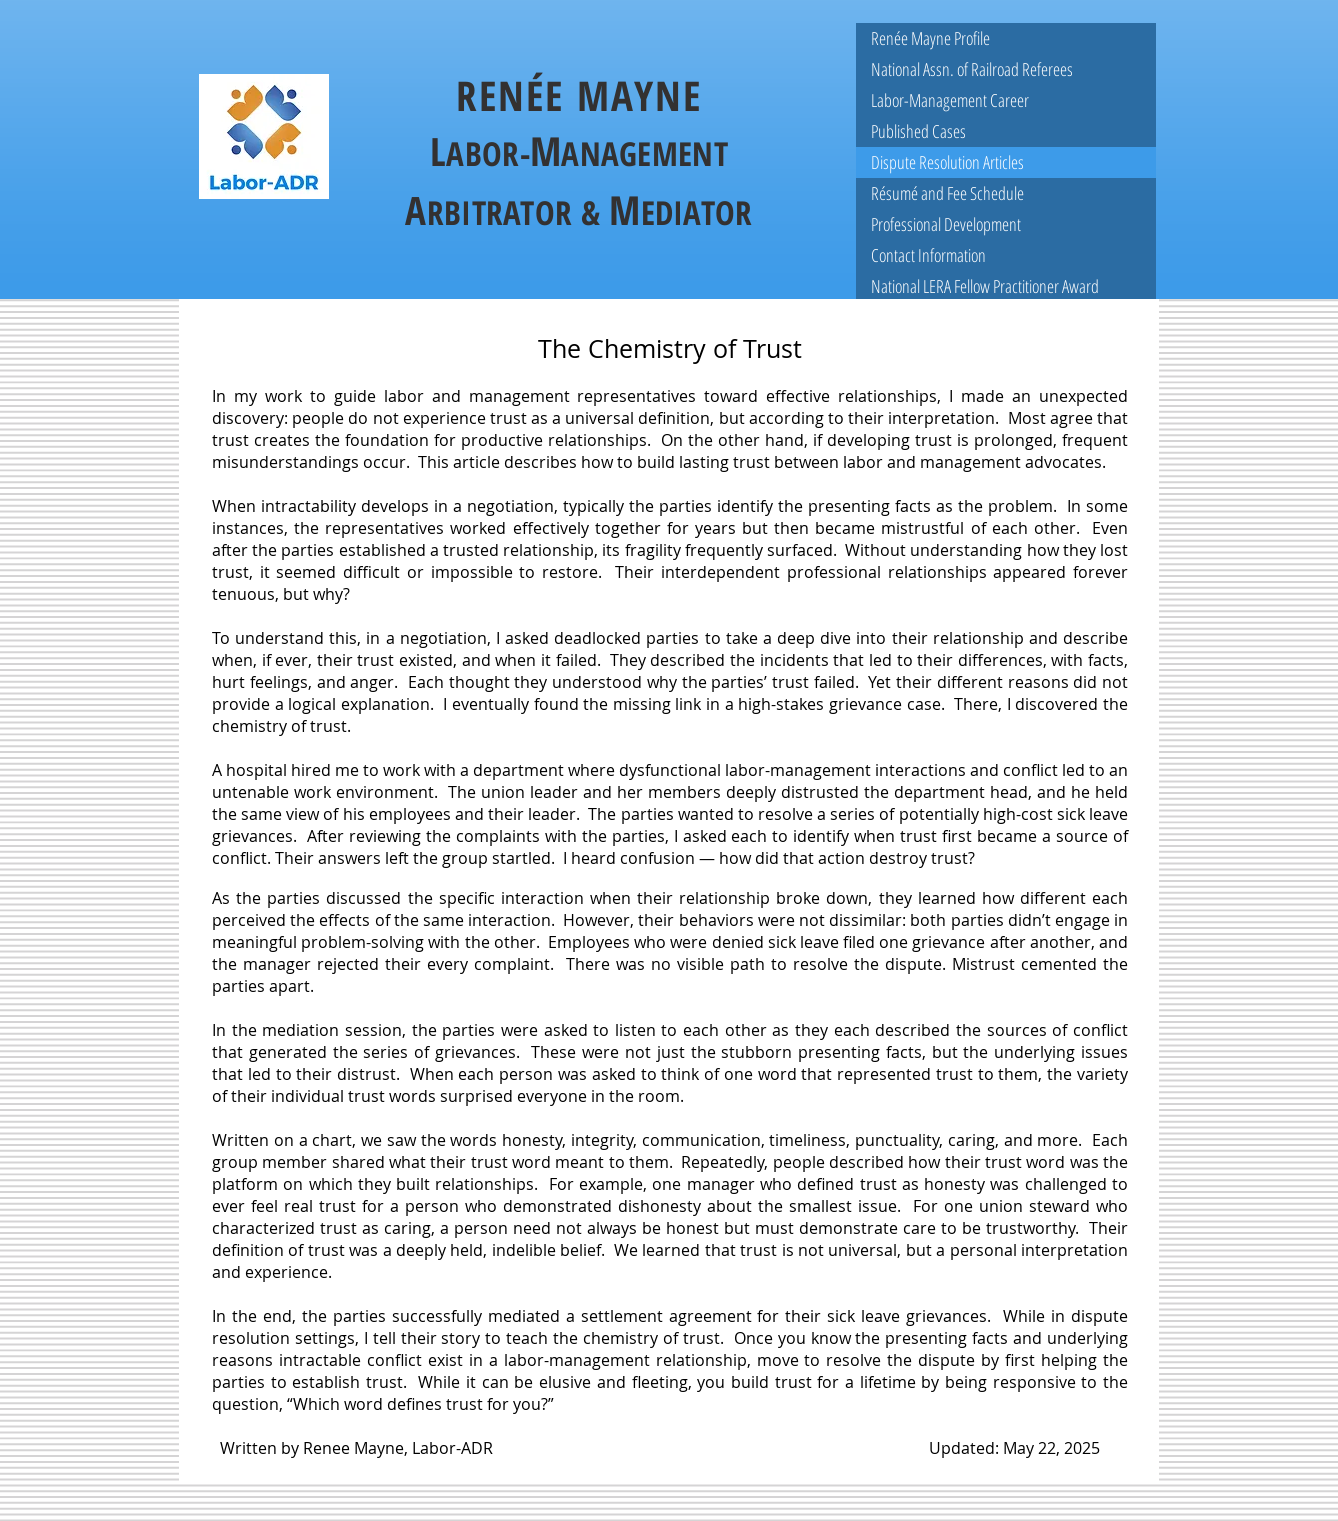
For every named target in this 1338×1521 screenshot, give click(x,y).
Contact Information (928, 255)
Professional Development (946, 224)
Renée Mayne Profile (930, 38)
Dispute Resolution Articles (947, 162)
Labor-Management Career (950, 100)
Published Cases (918, 131)
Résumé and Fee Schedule (947, 193)
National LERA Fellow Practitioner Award (985, 286)
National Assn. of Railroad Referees (972, 69)
